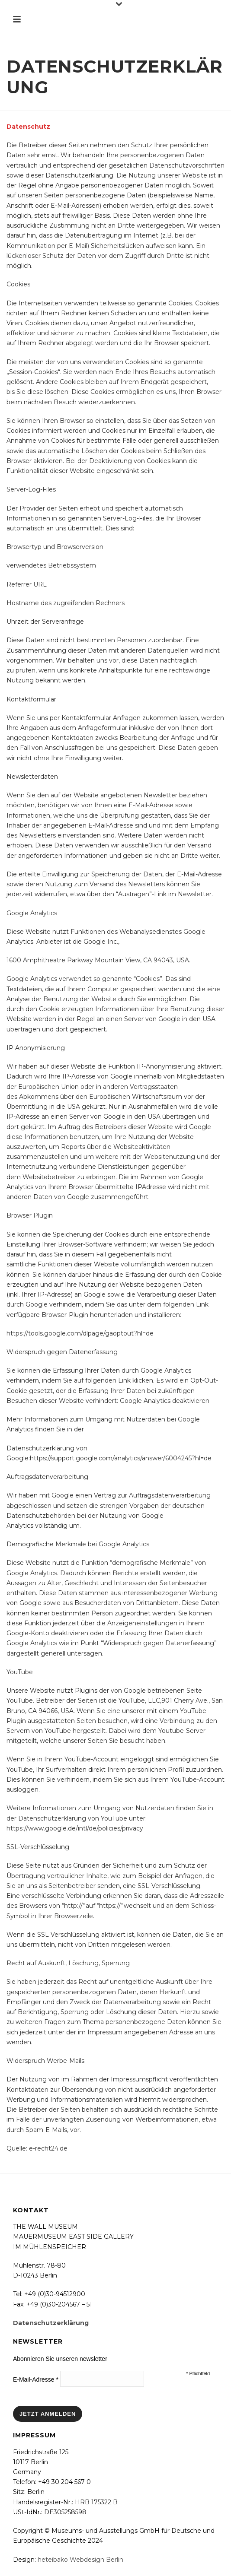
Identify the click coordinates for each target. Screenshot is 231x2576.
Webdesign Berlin (96, 2559)
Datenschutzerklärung (51, 2323)
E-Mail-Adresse (35, 2379)
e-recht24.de (48, 2148)
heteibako (53, 2559)
